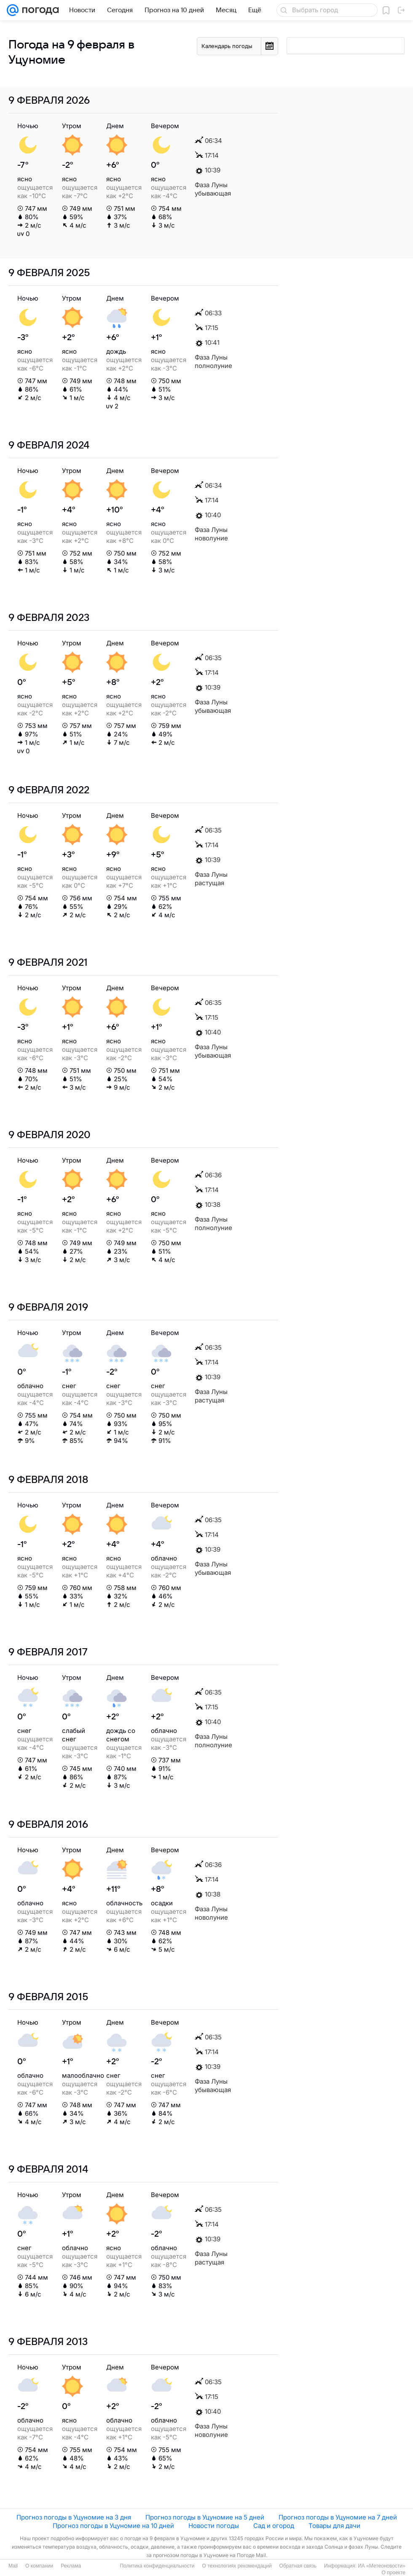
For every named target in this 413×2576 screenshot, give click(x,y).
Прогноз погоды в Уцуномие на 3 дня (73, 2517)
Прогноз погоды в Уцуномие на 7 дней (338, 2517)
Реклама (71, 2566)
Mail (13, 2566)
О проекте (393, 2573)
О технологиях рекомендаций (236, 2566)
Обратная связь (297, 2566)
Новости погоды (213, 2526)
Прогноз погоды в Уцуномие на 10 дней (113, 2526)
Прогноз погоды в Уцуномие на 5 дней (204, 2517)
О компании (39, 2566)
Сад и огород (273, 2526)
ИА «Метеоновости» (381, 2566)
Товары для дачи (334, 2526)
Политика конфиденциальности (157, 2566)
